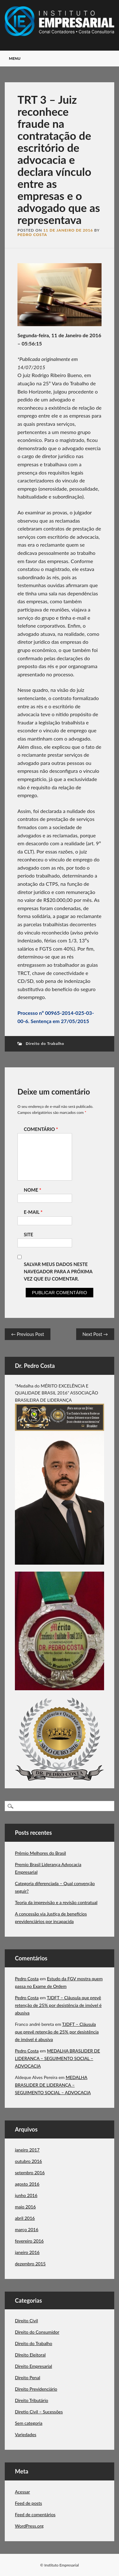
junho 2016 (26, 2195)
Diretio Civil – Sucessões (39, 2411)
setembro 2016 (30, 2172)
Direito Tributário (31, 2400)
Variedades (25, 2434)
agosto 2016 (27, 2184)
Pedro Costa (32, 234)
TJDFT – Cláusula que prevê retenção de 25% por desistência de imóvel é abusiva (58, 2005)
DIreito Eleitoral (30, 2354)
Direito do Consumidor (37, 2332)
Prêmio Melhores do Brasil (40, 1853)
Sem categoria (29, 2423)
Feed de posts (28, 2503)
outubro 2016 (28, 2161)
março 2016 (26, 2229)
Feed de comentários (35, 2514)
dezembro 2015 (30, 2263)
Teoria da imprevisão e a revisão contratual (56, 1902)
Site (28, 1234)
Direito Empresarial (33, 2366)
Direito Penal (27, 2377)
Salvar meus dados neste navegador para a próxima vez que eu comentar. (58, 1272)
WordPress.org (29, 2526)
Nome (33, 1190)
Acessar (22, 2491)
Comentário (42, 1129)
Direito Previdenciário (36, 2389)
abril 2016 (25, 2218)
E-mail (34, 1212)
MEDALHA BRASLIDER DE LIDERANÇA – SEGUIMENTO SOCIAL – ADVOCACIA (57, 2058)
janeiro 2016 (27, 2252)
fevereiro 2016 (29, 2241)
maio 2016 (25, 2206)
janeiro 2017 (27, 2149)
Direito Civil (26, 2320)
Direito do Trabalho (45, 1043)
